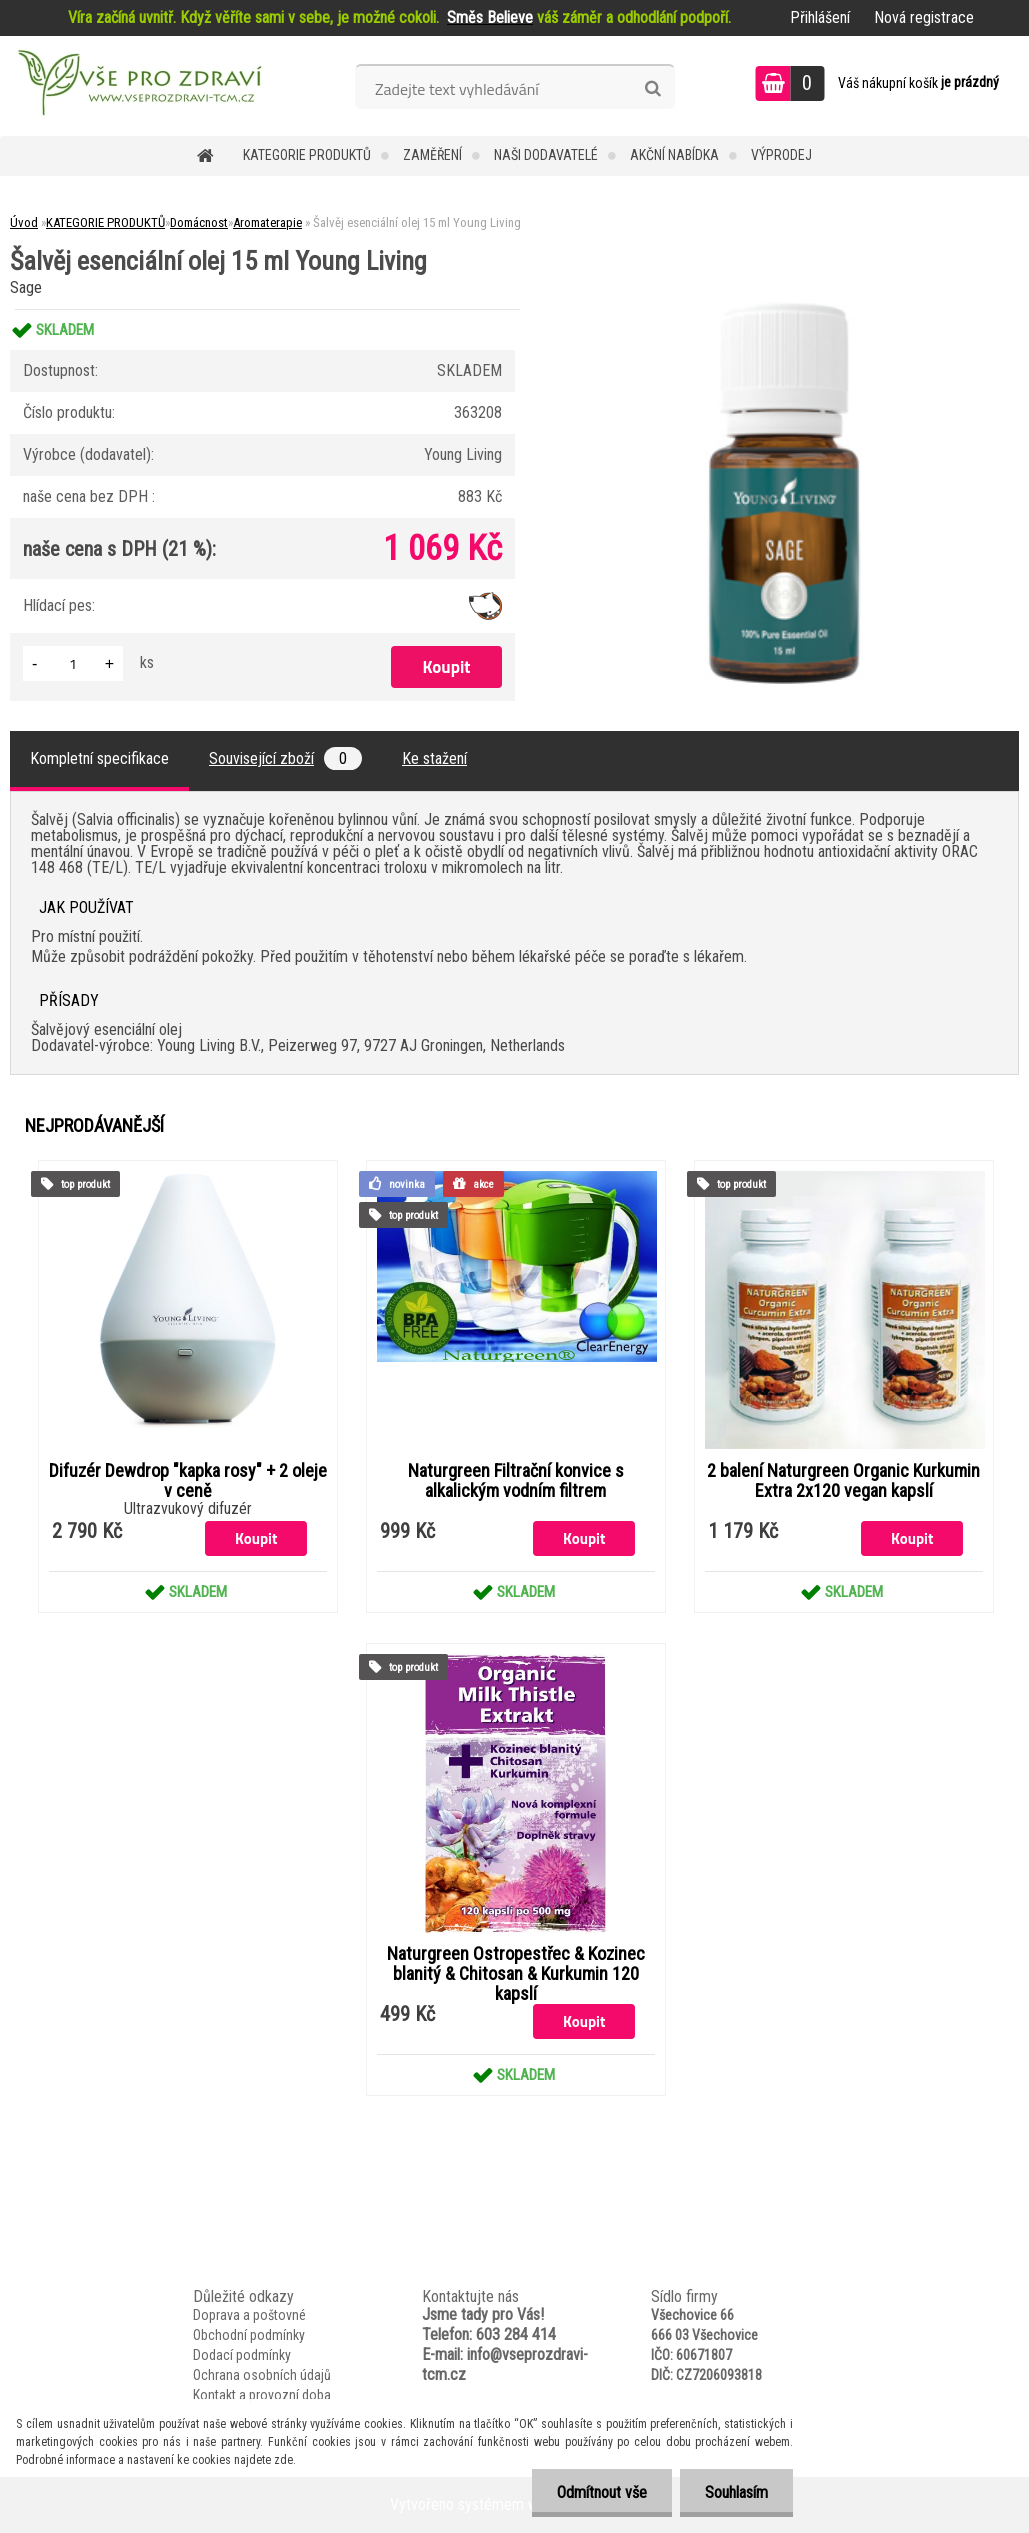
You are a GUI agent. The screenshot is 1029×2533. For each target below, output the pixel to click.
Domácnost (199, 222)
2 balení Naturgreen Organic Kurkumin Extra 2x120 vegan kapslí (843, 1481)
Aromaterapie (267, 222)
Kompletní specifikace (99, 758)
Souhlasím (736, 2492)
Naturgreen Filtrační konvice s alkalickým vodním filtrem (516, 1481)
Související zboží (285, 758)
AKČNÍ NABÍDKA (674, 155)
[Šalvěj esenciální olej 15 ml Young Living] (784, 309)
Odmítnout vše (602, 2492)
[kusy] (73, 663)
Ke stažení (434, 758)
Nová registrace (924, 17)
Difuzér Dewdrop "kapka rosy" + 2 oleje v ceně (188, 1481)
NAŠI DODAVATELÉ (546, 155)
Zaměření (432, 155)
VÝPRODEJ (781, 155)
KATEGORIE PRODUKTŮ (307, 155)
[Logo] (137, 86)
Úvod (24, 222)
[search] (652, 89)
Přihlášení (820, 17)
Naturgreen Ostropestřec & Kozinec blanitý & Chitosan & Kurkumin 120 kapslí (516, 1974)
